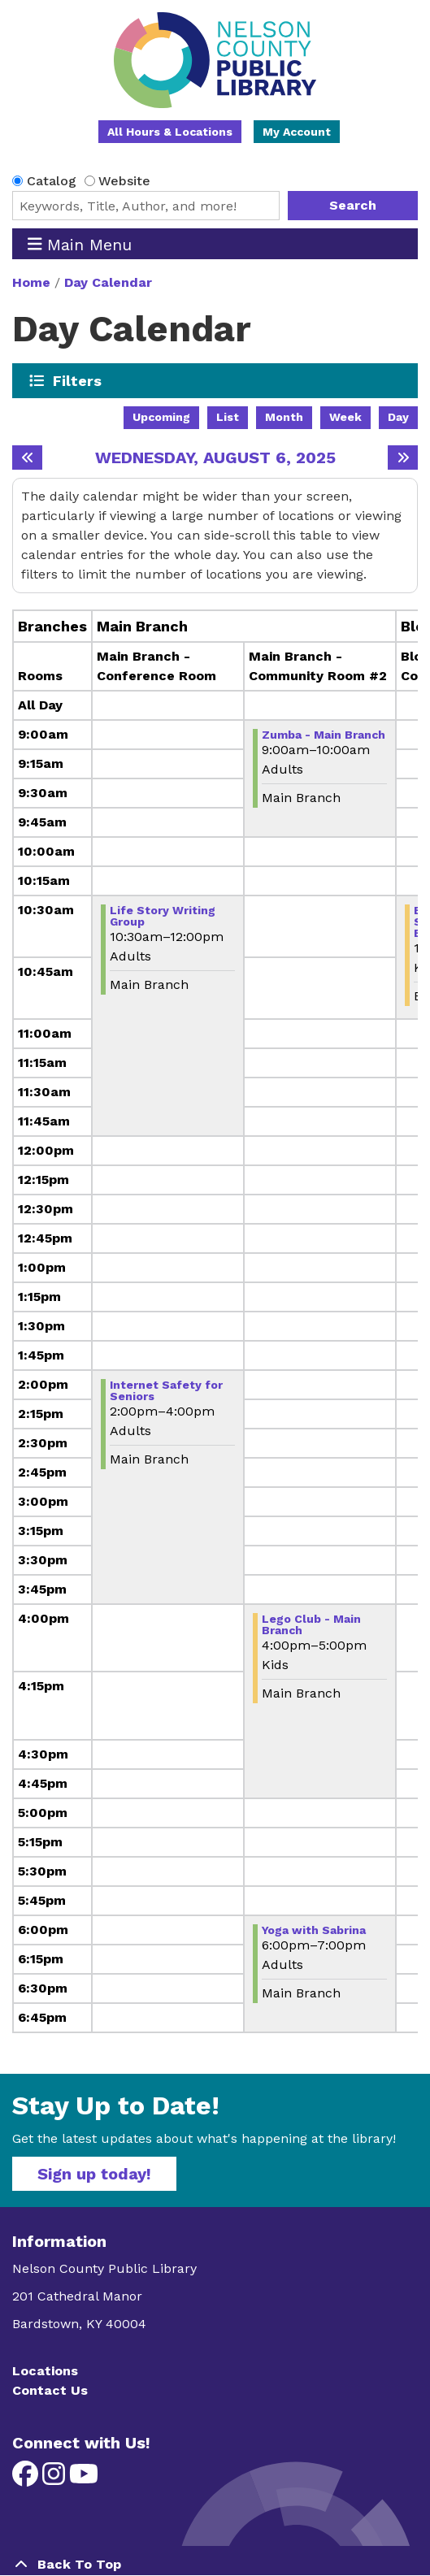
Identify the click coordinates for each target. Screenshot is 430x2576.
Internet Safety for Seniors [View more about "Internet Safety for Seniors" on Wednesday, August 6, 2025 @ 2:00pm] (166, 1390)
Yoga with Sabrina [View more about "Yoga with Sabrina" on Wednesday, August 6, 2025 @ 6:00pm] (314, 1930)
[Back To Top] (215, 2564)
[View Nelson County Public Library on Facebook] (27, 2479)
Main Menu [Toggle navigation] (80, 244)
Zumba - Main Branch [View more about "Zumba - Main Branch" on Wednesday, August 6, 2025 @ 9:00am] (323, 734)
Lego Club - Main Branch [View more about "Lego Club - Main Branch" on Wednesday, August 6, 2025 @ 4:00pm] (311, 1624)
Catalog (51, 181)
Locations (45, 2371)
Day (398, 416)
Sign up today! (94, 2174)
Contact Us (50, 2390)
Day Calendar (108, 282)
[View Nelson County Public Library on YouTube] (83, 2479)
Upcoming (161, 416)
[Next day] (403, 457)
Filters (77, 380)
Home (31, 282)
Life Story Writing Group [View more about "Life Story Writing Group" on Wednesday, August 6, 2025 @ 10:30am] (162, 915)
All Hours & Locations (169, 131)
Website (124, 181)
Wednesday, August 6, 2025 (215, 457)
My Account (297, 131)
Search (352, 205)
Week (345, 416)
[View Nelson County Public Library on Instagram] (55, 2479)
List (227, 416)
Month (284, 416)
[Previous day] (27, 457)
